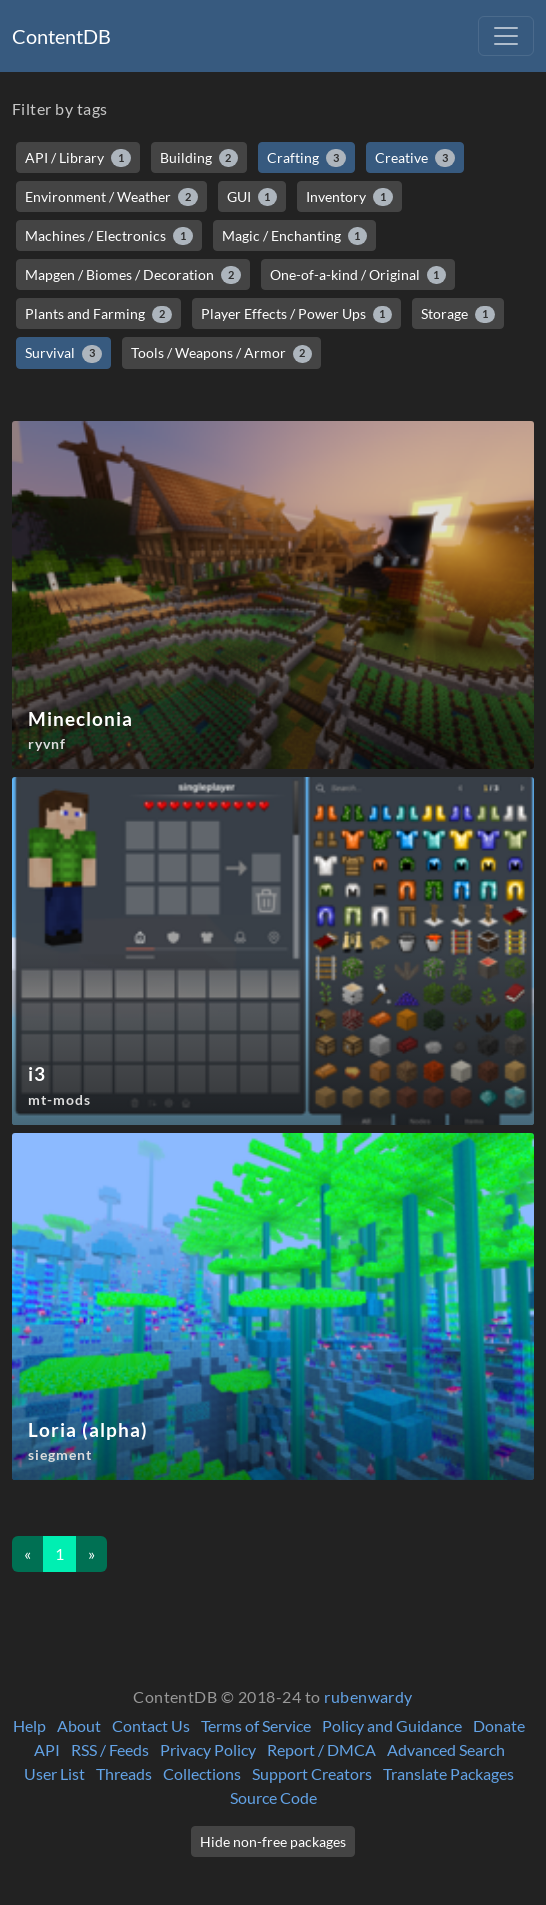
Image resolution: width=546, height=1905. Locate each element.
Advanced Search (446, 1749)
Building (199, 158)
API (47, 1749)
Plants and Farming (98, 314)
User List (54, 1773)
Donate (499, 1725)
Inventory (349, 197)
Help (29, 1725)
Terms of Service (256, 1725)
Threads (124, 1773)
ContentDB (61, 36)
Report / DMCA (321, 1749)
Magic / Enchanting (295, 236)
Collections (202, 1773)
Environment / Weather (111, 197)
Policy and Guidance (392, 1725)
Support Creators (312, 1773)
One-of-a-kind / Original (358, 275)
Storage (458, 314)
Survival (63, 353)
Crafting (306, 158)
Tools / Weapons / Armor (222, 353)
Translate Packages (448, 1773)
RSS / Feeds (110, 1749)
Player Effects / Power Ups (297, 314)
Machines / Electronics (109, 236)
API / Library (78, 158)
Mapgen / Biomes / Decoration (133, 275)
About (79, 1725)
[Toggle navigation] (506, 36)
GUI (252, 197)
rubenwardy (368, 1696)
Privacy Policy (208, 1749)
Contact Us (151, 1725)
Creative (415, 158)
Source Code (273, 1797)
